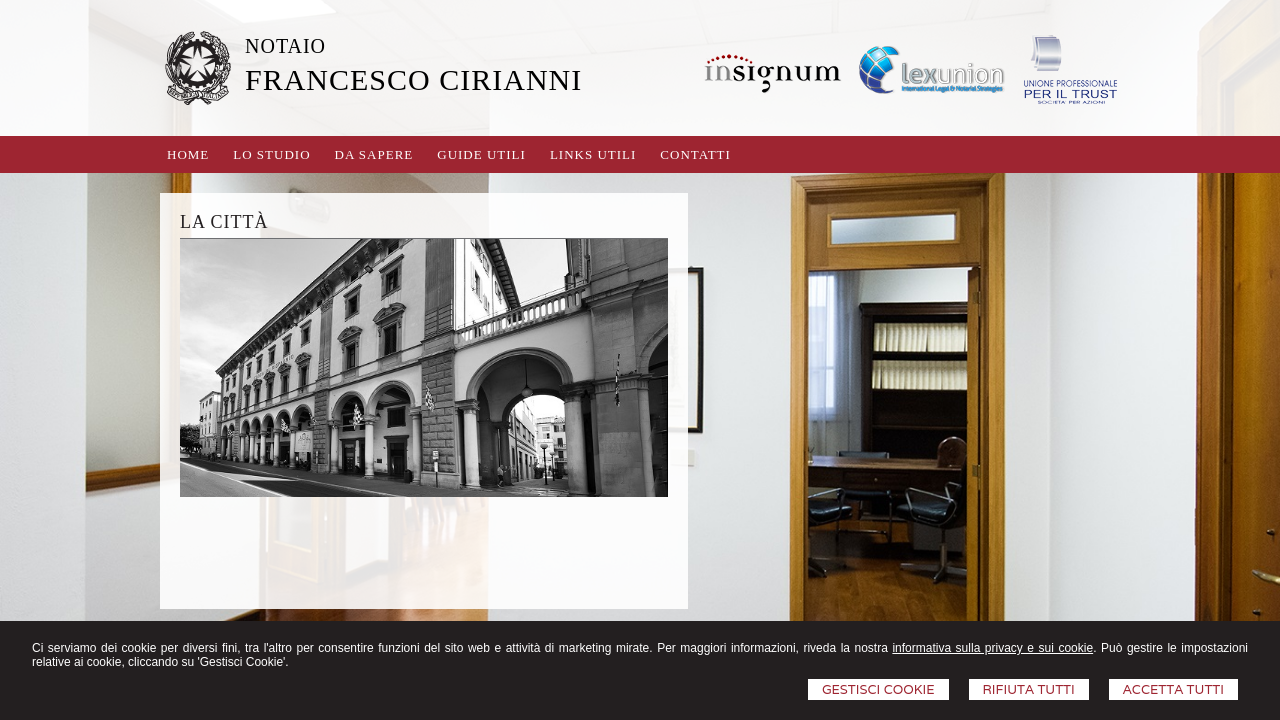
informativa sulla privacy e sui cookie (992, 648)
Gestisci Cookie (878, 689)
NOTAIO (285, 46)
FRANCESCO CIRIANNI (413, 79)
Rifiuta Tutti (1029, 689)
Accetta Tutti (1173, 689)
